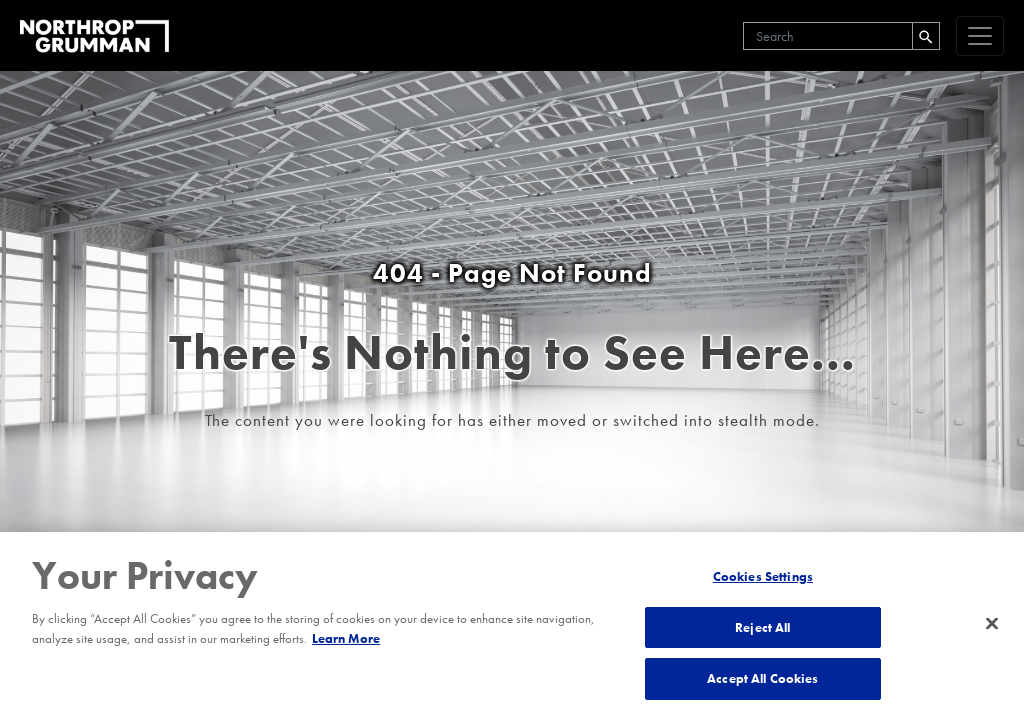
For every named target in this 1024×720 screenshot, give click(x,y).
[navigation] (980, 36)
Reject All (762, 627)
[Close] (992, 624)
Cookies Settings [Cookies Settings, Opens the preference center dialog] (763, 576)
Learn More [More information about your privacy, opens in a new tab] (346, 638)
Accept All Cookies (762, 678)
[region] (512, 626)
